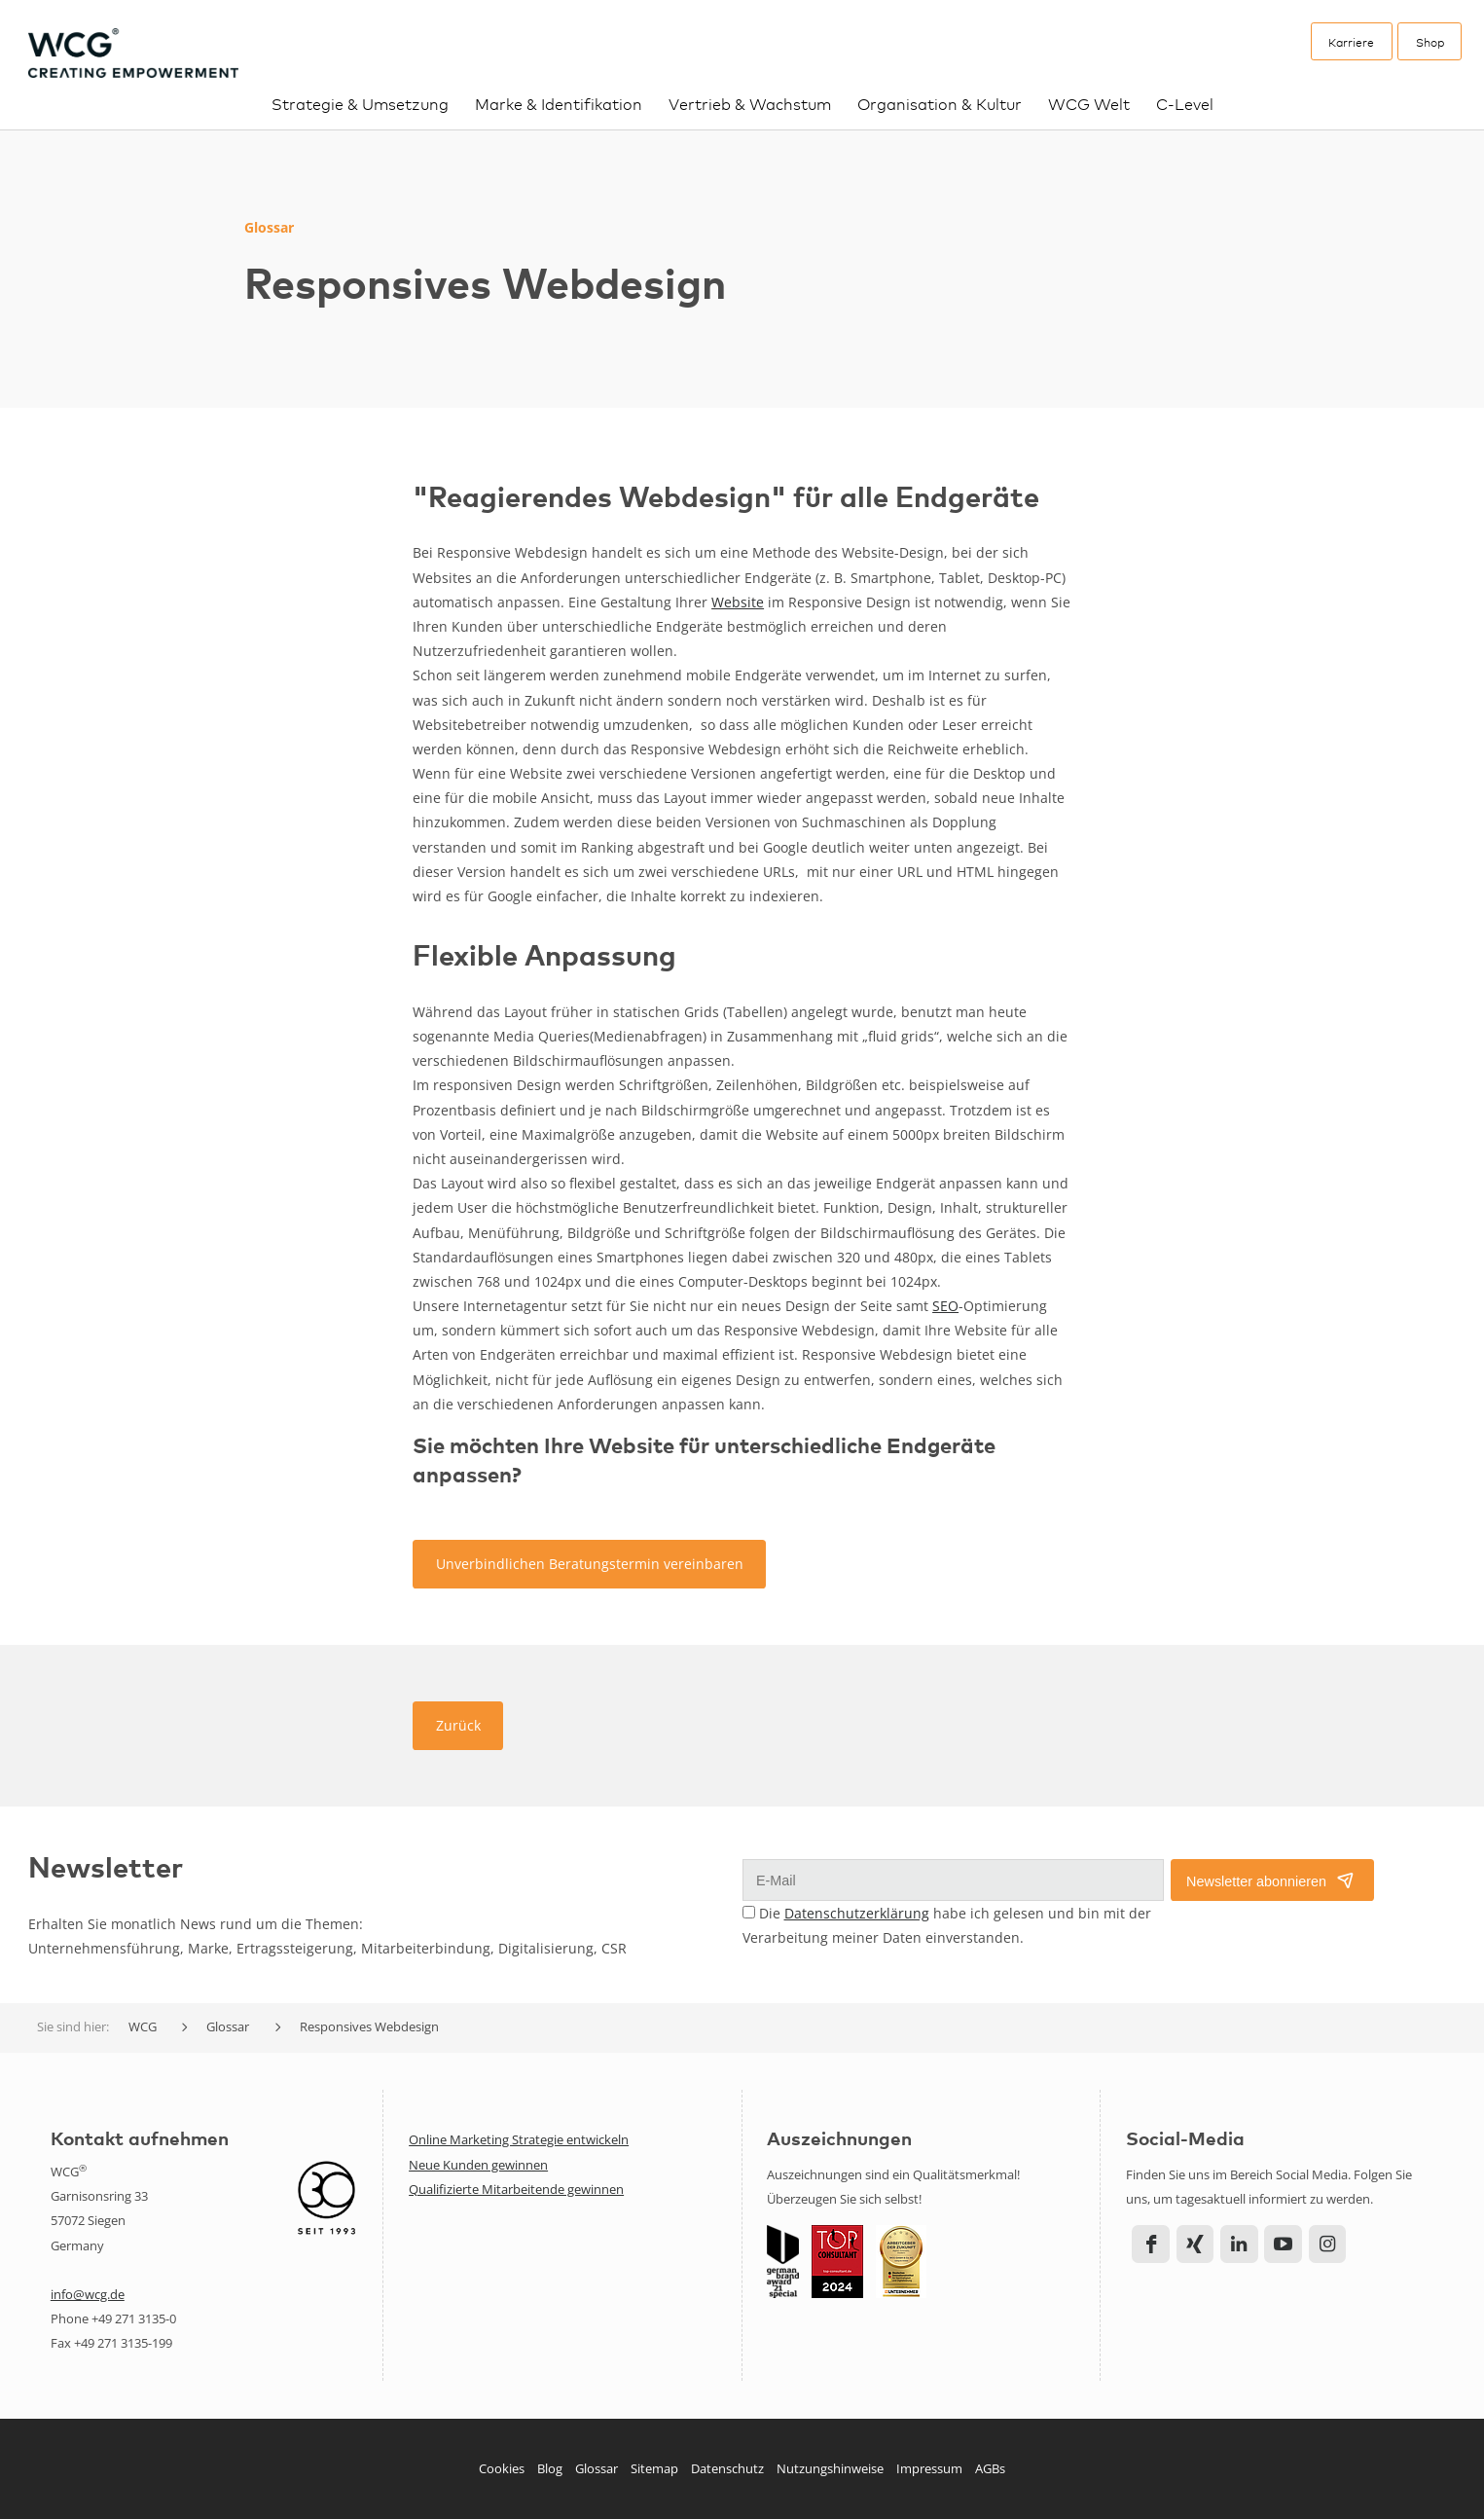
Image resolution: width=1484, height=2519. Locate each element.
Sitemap (654, 2468)
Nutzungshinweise (830, 2468)
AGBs (990, 2468)
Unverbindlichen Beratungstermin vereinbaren (589, 1563)
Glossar (596, 2468)
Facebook (1151, 2244)
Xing (1195, 2244)
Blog (549, 2468)
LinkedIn (1239, 2244)
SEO (945, 1305)
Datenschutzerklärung (856, 1913)
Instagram (1328, 2244)
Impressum (929, 2468)
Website (737, 602)
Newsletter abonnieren (1256, 1881)
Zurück (458, 1725)
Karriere (1351, 42)
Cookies (502, 2468)
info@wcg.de (88, 2294)
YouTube (1283, 2244)
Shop (1430, 42)
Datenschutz (727, 2468)
